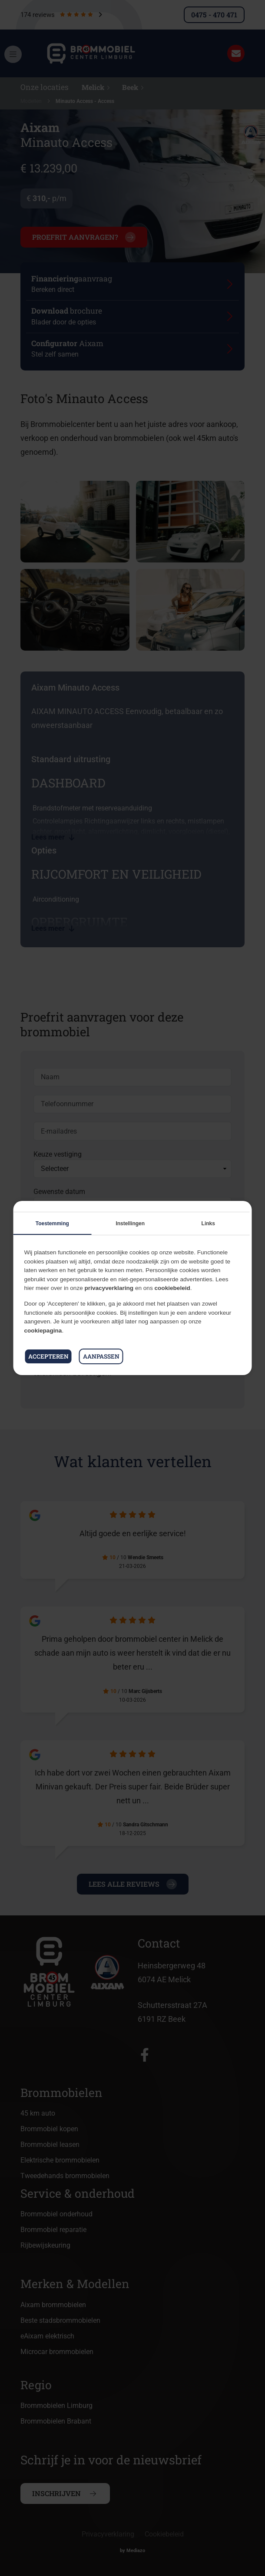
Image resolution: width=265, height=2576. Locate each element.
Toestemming (52, 1223)
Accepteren (48, 1356)
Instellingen (130, 1223)
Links (208, 1223)
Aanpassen (101, 1356)
